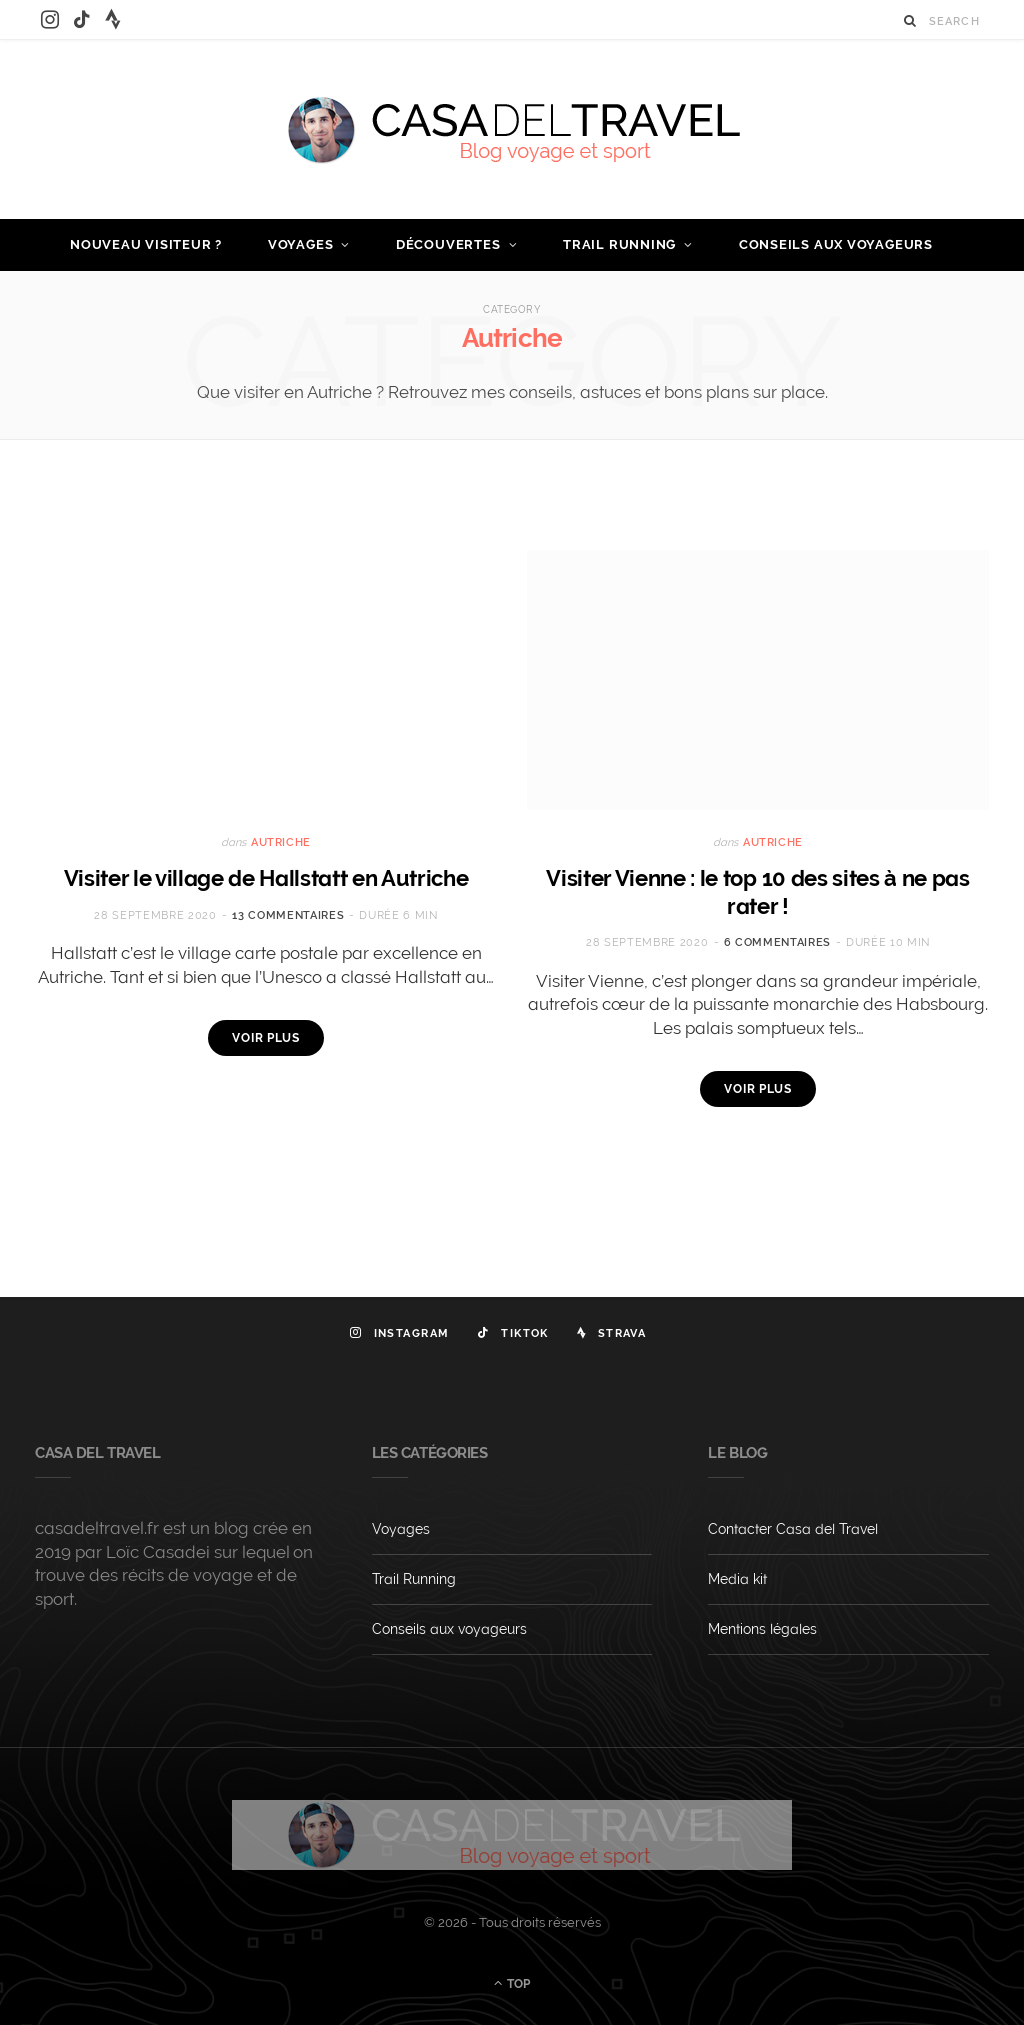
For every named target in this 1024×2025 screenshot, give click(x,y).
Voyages (300, 244)
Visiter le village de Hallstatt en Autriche (266, 878)
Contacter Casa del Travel (793, 1529)
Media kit (737, 1579)
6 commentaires (777, 942)
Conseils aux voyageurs (836, 244)
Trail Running (619, 244)
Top (512, 1983)
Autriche (281, 842)
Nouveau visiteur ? (146, 244)
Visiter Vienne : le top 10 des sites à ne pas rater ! (757, 892)
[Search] (910, 20)
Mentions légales (762, 1629)
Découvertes (448, 244)
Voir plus (266, 1038)
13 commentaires (288, 915)
